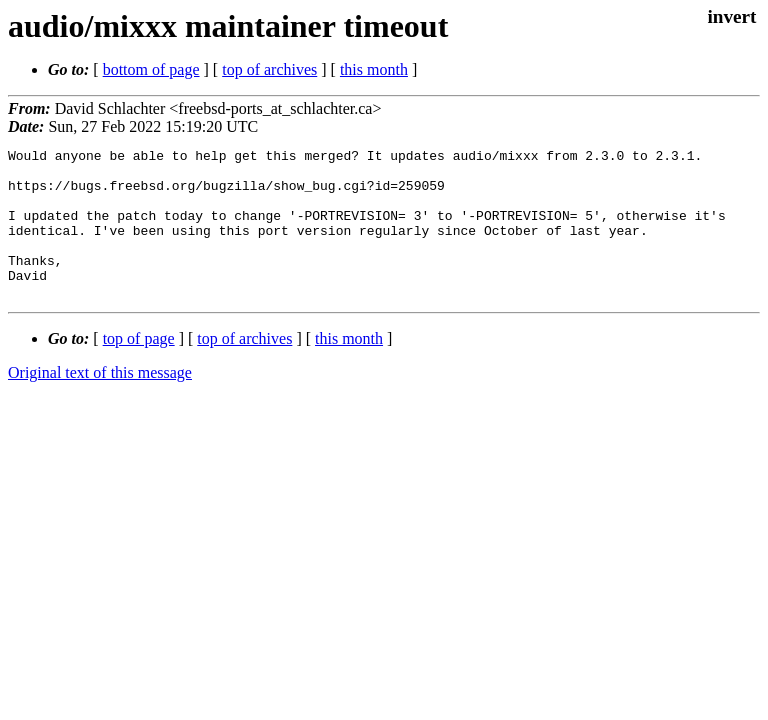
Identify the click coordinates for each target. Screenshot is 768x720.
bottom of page (151, 69)
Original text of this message (100, 402)
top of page (139, 368)
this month (374, 69)
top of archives (269, 69)
